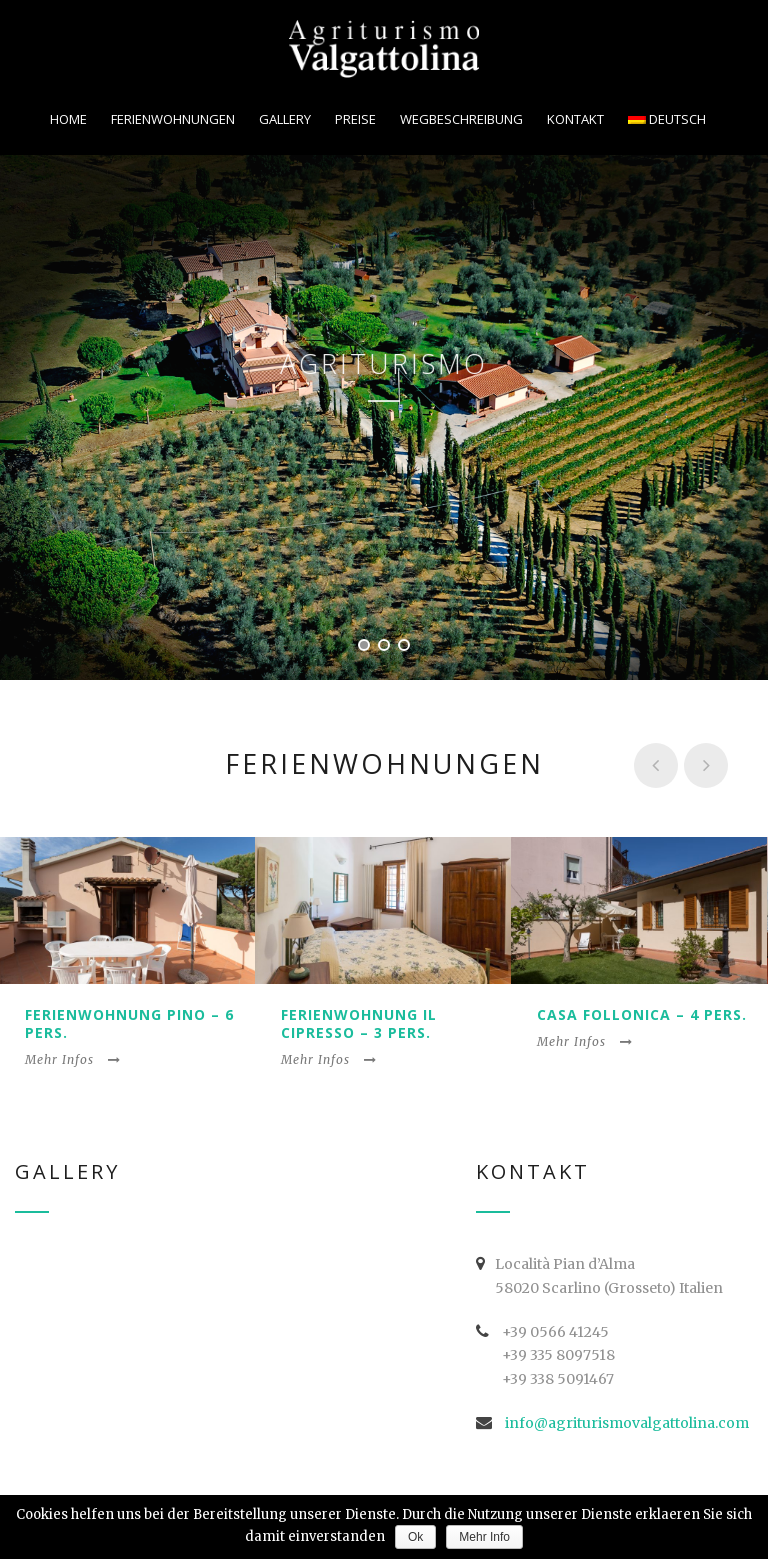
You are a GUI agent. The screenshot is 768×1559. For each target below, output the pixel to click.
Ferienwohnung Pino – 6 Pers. (129, 1023)
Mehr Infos (73, 1059)
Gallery (285, 119)
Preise (355, 119)
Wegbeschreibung (461, 119)
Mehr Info (484, 1537)
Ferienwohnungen (173, 119)
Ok (415, 1537)
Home (68, 119)
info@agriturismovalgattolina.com (627, 1423)
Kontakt (575, 119)
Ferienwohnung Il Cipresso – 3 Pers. (359, 1023)
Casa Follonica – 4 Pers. (642, 1014)
